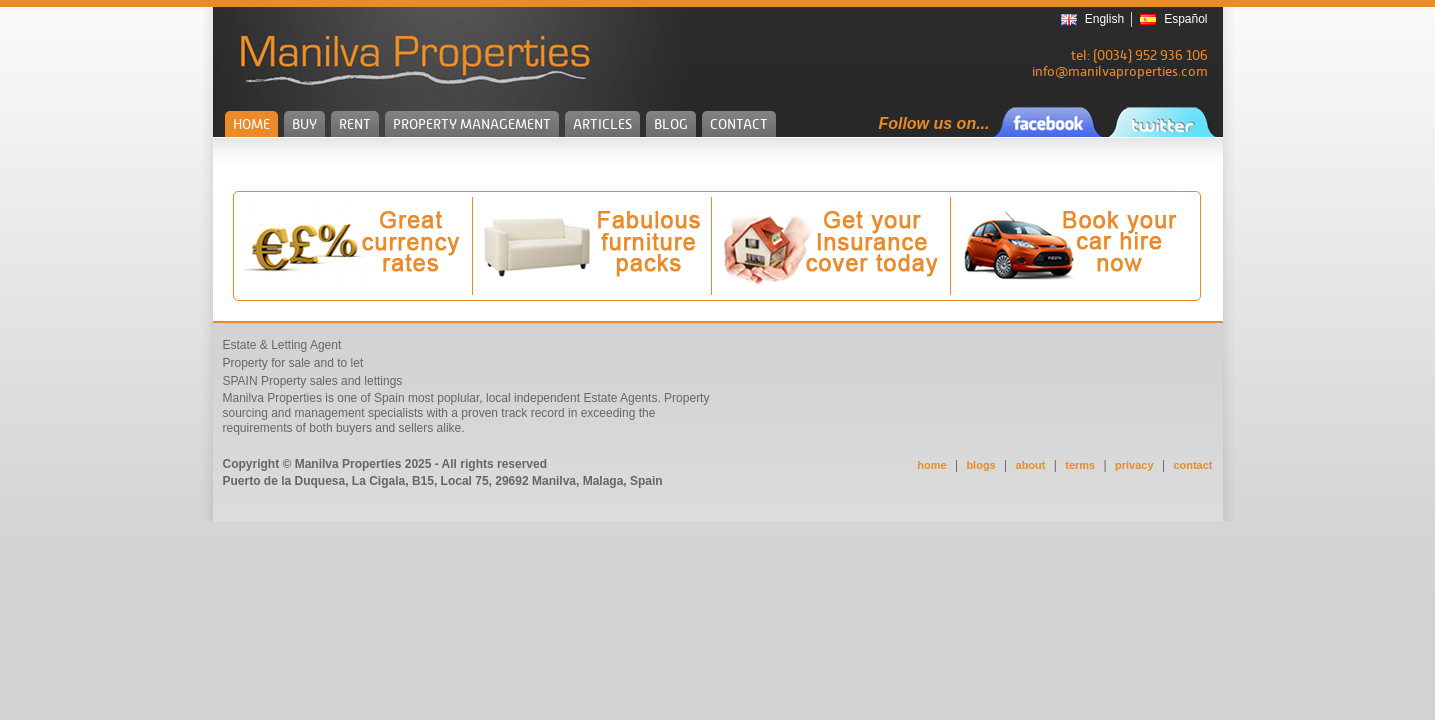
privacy (1134, 465)
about (1031, 465)
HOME (251, 124)
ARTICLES (602, 124)
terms (1080, 465)
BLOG (671, 124)
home (931, 465)
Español (1185, 19)
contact (1192, 465)
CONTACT (739, 124)
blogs (980, 465)
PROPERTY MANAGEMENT (472, 124)
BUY (304, 124)
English (1104, 19)
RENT (355, 124)
